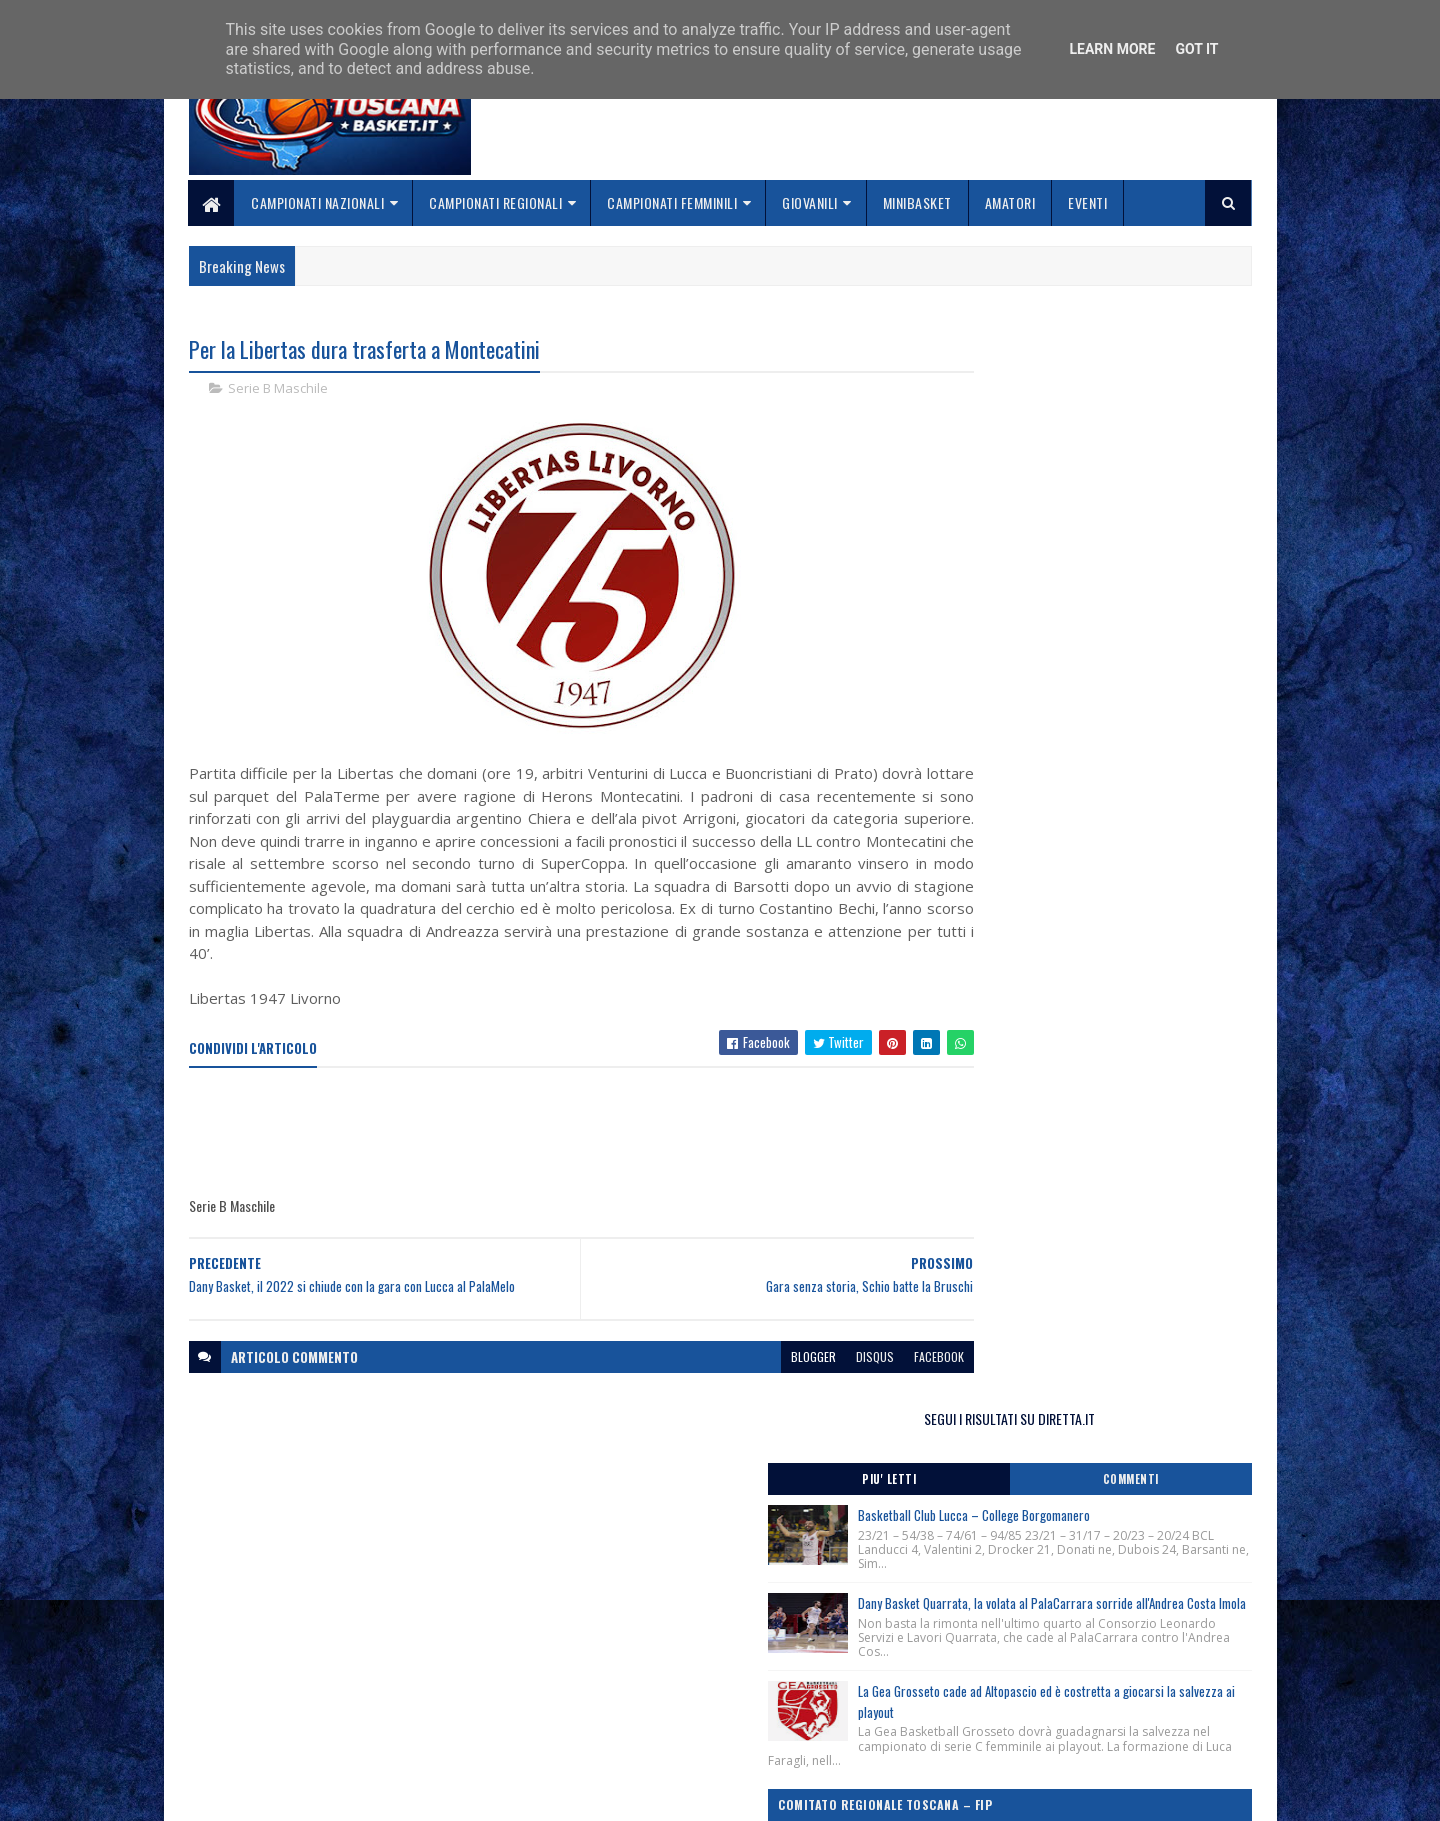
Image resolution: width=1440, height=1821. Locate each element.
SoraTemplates (283, 1793)
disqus (798, 1380)
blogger (736, 1380)
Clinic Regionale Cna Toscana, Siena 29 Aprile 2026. (1076, 911)
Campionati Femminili (673, 202)
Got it (1196, 49)
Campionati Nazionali (318, 202)
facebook (862, 1380)
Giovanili (811, 202)
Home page (584, 1666)
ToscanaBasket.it (1018, 1156)
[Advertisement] (553, 1157)
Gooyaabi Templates (450, 1793)
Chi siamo (580, 1689)
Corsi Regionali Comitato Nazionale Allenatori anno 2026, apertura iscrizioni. (1077, 871)
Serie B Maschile (278, 390)
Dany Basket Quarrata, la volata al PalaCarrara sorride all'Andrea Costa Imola (1130, 584)
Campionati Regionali (496, 202)
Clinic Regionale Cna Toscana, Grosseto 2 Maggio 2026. (1087, 952)
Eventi (1088, 202)
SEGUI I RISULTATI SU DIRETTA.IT (1092, 354)
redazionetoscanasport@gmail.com (1129, 1668)
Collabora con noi (605, 1713)
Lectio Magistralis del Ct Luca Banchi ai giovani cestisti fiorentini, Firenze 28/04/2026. (1082, 1033)
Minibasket (917, 202)
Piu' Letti (1012, 415)
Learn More (1112, 49)
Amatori (1010, 202)
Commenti (1172, 415)
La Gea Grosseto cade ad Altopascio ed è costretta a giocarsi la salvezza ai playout (1128, 707)
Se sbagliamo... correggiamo (639, 1737)
